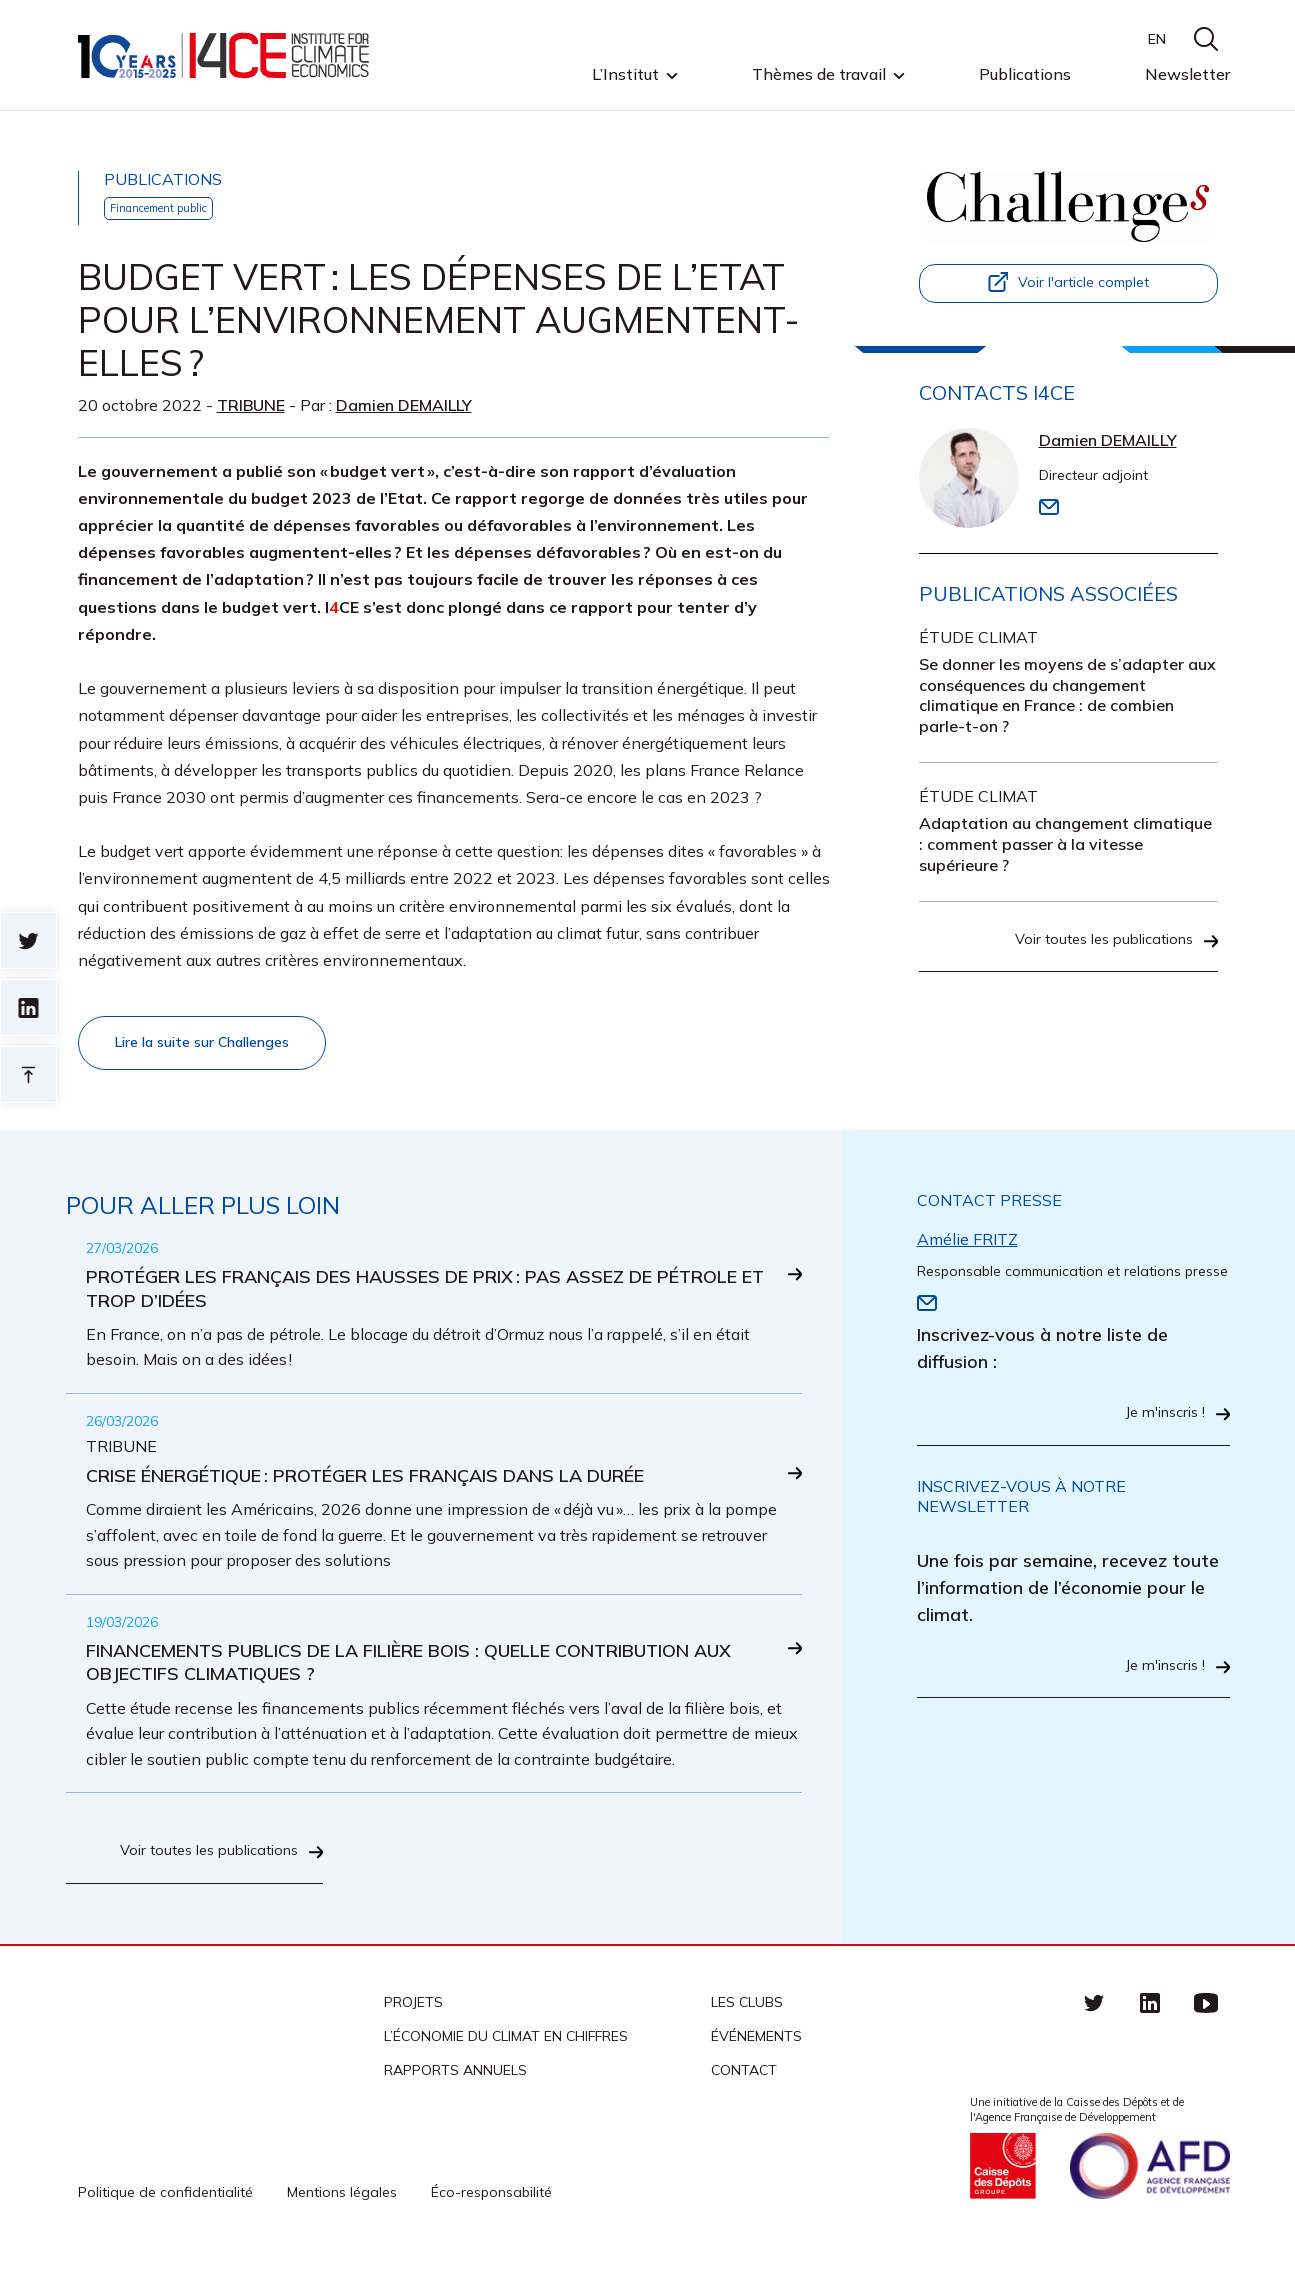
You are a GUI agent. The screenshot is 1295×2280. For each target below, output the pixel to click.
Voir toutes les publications (1094, 958)
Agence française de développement (1150, 2187)
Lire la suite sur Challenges (215, 1046)
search (1206, 39)
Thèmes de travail (819, 75)
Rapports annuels (455, 2090)
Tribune (251, 407)
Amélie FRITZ (967, 1244)
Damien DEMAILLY (404, 407)
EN (1157, 39)
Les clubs (747, 2022)
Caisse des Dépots (1003, 2187)
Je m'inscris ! (1160, 1419)
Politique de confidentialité (165, 2213)
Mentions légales (342, 2213)
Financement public (167, 208)
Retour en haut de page (28, 1074)
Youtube (1206, 2022)
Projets (413, 2022)
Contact (744, 2090)
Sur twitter (28, 940)
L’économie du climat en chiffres (506, 2056)
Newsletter (1187, 74)
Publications (1025, 74)
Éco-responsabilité (491, 2213)
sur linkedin (28, 1007)
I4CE (225, 55)
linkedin (1150, 2022)
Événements (756, 2056)
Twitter (1094, 2022)
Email (1049, 509)
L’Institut (625, 75)
